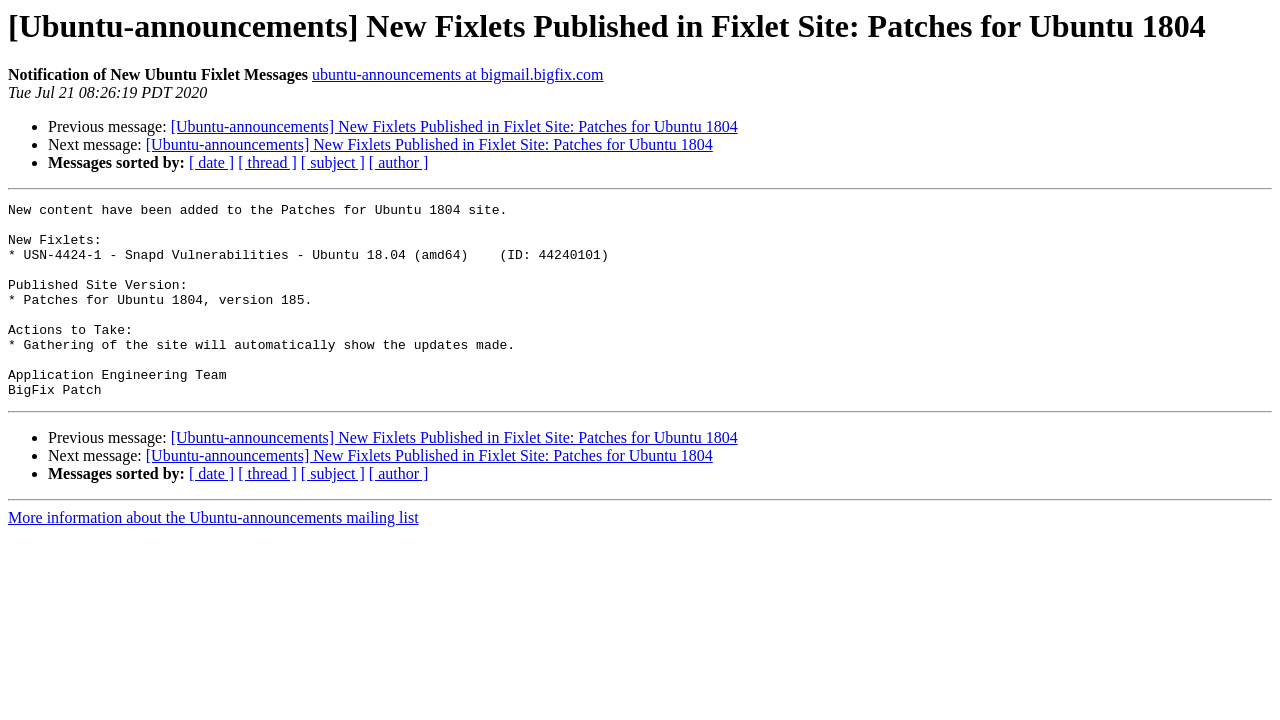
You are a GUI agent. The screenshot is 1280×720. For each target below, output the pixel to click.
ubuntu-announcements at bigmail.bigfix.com (458, 74)
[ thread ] (267, 162)
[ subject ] (333, 162)
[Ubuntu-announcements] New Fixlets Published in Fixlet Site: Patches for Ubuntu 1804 (454, 126)
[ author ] (399, 162)
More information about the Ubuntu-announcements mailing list (213, 556)
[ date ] (211, 162)
